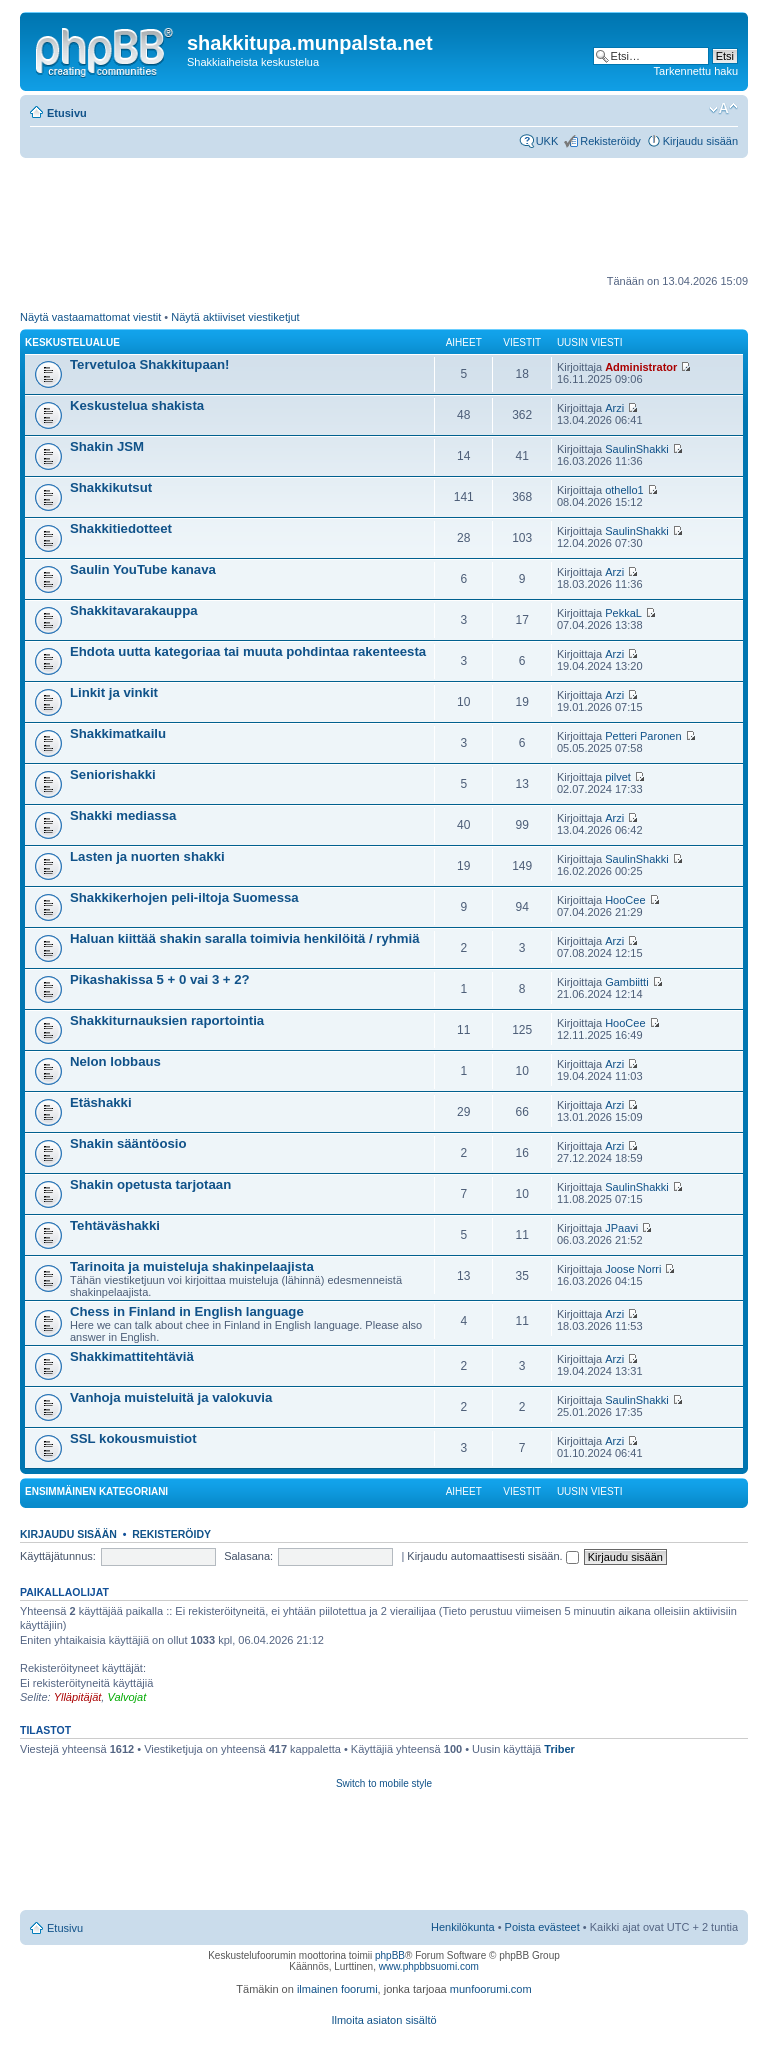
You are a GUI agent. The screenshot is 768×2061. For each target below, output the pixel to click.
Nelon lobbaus (115, 1061)
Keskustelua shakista (137, 405)
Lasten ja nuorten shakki (147, 856)
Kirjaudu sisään (700, 141)
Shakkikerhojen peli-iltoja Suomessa (184, 897)
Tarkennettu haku (696, 71)
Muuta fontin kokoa (723, 109)
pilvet (618, 777)
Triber (559, 1749)
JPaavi (621, 1228)
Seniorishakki (113, 774)
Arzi (614, 408)
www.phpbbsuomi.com (429, 1966)
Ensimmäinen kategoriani (96, 1491)
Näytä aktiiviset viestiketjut (235, 317)
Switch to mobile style (384, 1783)
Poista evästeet (542, 1927)
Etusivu (67, 113)
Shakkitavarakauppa (134, 610)
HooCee (625, 900)
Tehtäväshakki (115, 1225)
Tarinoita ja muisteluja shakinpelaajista (192, 1266)
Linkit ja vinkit (114, 692)
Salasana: (248, 1556)
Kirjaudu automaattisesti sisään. (492, 1556)
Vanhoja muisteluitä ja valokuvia (171, 1397)
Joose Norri (633, 1269)
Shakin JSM (107, 446)
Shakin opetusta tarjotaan (150, 1184)
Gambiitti (626, 982)
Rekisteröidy (610, 141)
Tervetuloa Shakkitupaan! (150, 364)
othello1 (624, 490)
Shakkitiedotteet (121, 528)
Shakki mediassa (123, 815)
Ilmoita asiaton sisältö (383, 2020)
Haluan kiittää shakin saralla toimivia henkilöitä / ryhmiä (245, 938)
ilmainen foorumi (337, 1989)
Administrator (641, 367)
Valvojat (126, 1697)
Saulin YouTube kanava (143, 569)
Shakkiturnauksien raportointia (167, 1020)
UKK (547, 141)
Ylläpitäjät (78, 1697)
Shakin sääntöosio (128, 1143)
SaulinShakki (637, 449)
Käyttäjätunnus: (58, 1556)
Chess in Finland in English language (187, 1311)
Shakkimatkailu (118, 733)
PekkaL (623, 613)
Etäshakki (101, 1102)
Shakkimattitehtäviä (132, 1356)
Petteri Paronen (643, 736)
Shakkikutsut (111, 487)
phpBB (390, 1955)
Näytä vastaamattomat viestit (90, 317)
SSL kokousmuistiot (133, 1438)
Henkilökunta (463, 1927)
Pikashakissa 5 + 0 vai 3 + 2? (160, 979)
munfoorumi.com (491, 1989)
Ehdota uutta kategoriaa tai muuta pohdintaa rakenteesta (248, 651)
